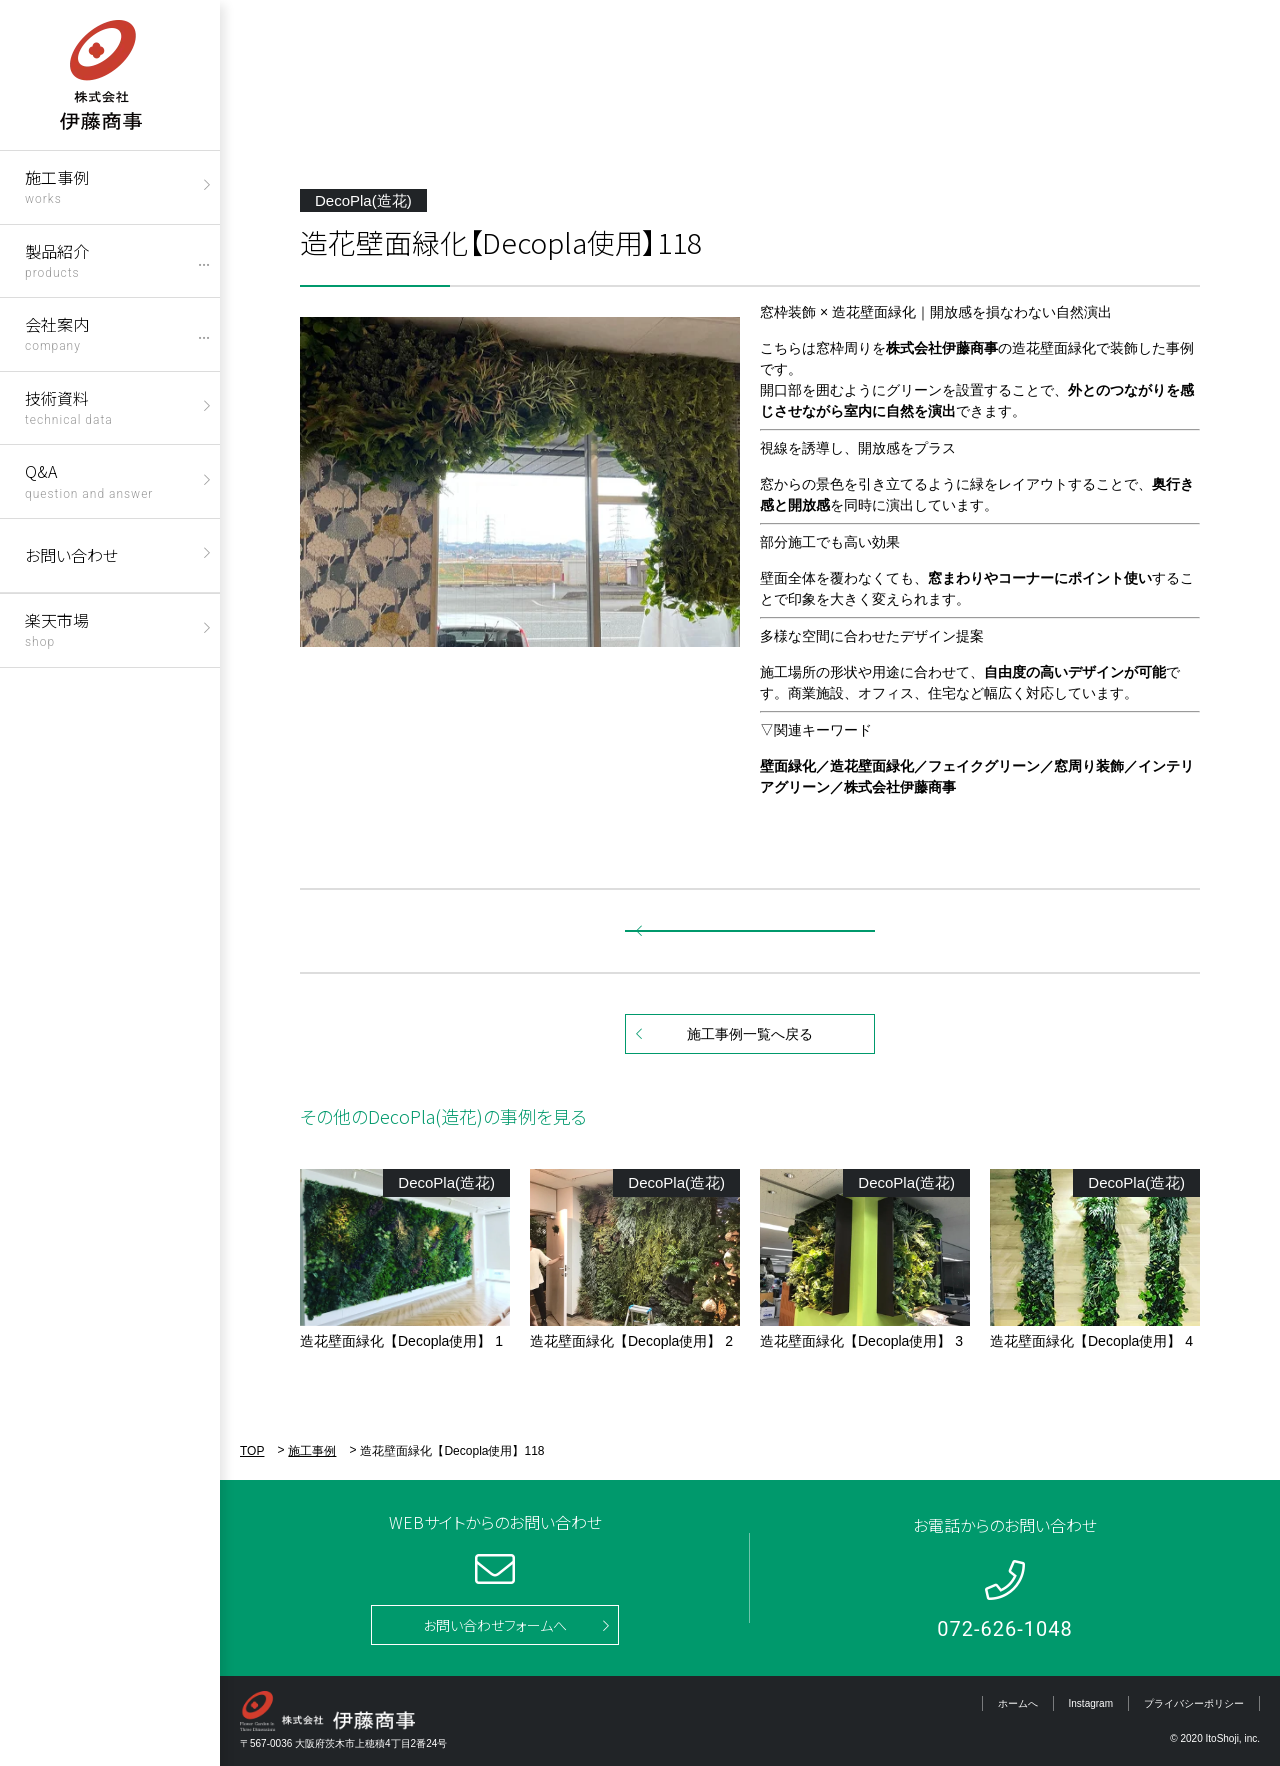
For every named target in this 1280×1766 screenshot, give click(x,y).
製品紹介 (57, 259)
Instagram (1091, 1703)
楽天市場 (57, 628)
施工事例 (57, 185)
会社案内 (57, 332)
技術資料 (69, 406)
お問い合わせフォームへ (495, 1625)
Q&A (89, 479)
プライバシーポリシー (1194, 1703)
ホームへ (1018, 1703)
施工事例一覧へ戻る (750, 1034)
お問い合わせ (71, 555)
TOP (252, 1451)
